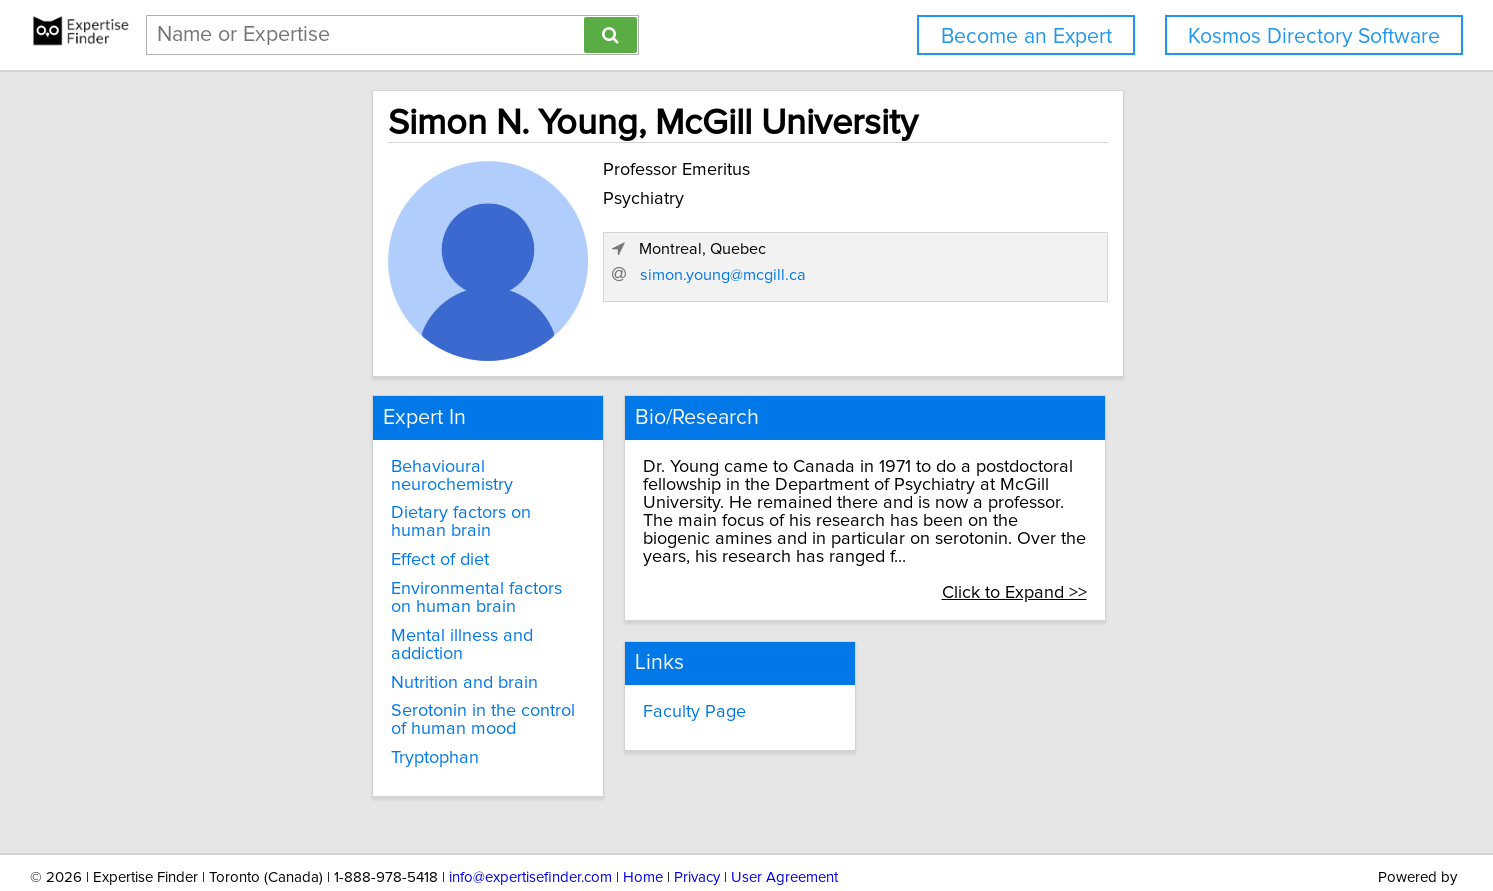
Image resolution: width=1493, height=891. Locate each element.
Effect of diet (292, 518)
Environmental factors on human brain (371, 556)
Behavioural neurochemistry (353, 460)
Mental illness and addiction (352, 594)
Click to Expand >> (1177, 550)
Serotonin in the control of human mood (375, 660)
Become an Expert (1026, 36)
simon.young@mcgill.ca (1059, 326)
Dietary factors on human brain (365, 489)
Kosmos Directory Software (1314, 36)
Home (643, 818)
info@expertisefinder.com (530, 818)
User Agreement (784, 818)
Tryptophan (287, 698)
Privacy (697, 818)
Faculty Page (628, 671)
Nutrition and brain (316, 622)
